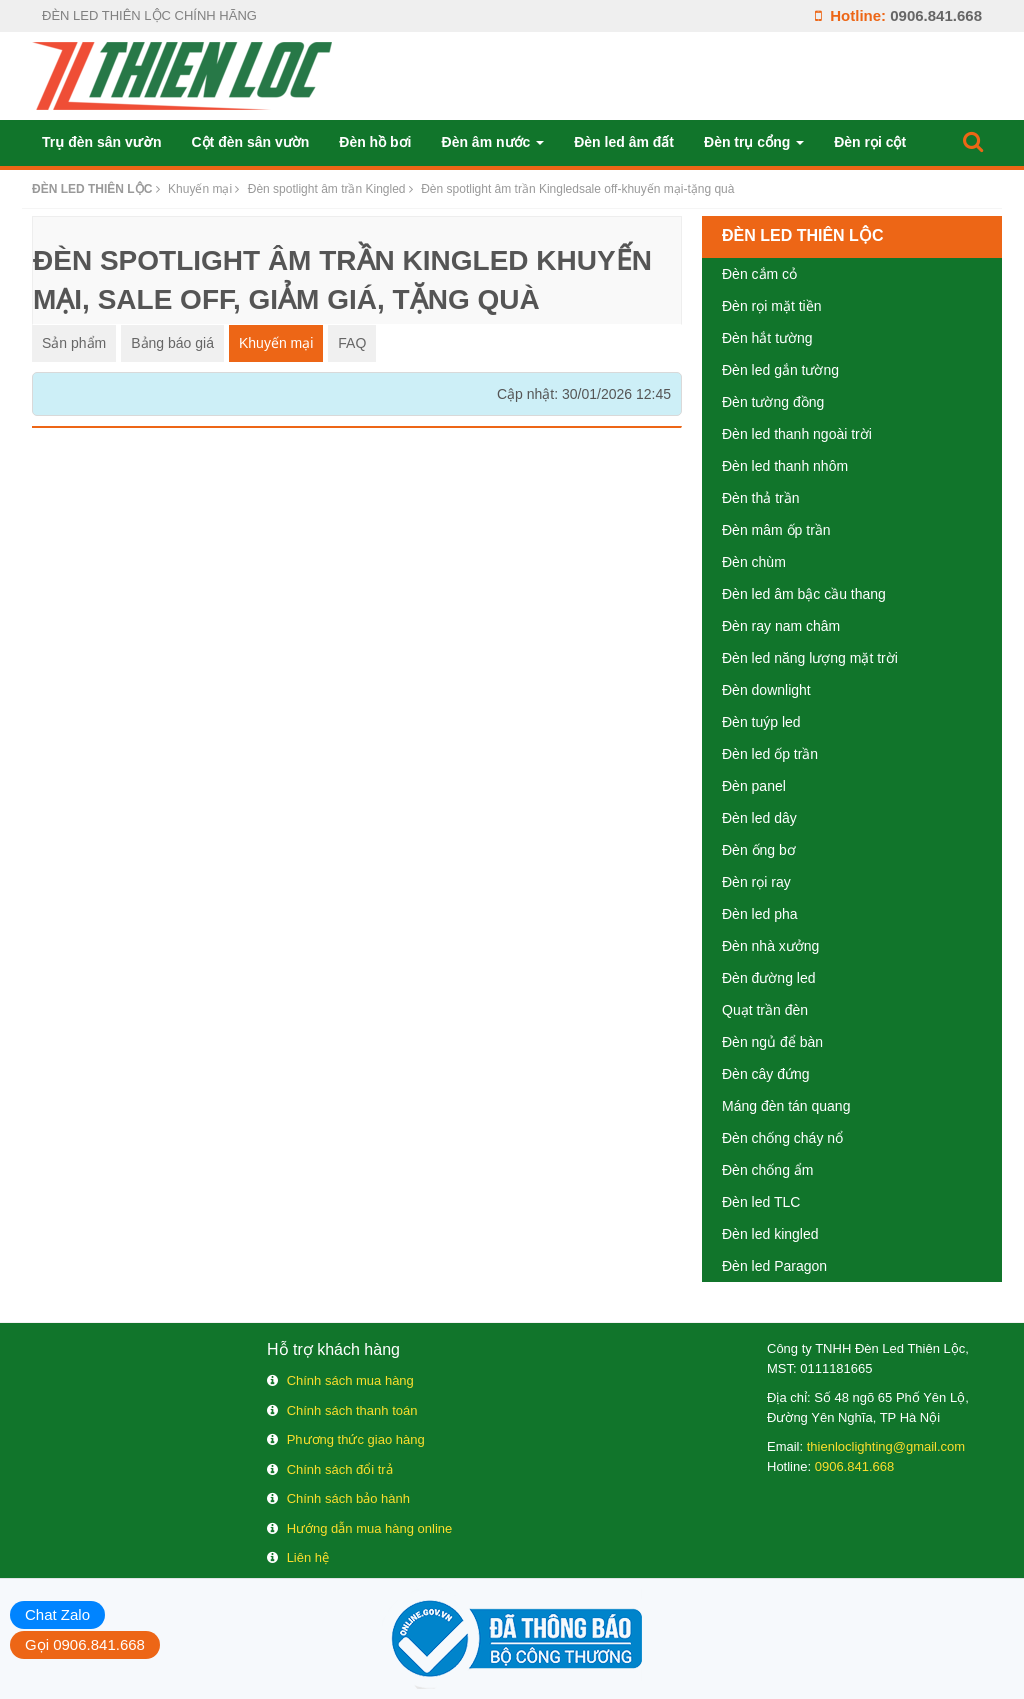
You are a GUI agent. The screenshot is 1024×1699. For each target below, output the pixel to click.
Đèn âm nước (493, 142)
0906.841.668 (936, 15)
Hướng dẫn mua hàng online (370, 1528)
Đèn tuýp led (761, 722)
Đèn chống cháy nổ (782, 1138)
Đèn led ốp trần (770, 754)
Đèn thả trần (760, 498)
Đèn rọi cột (870, 142)
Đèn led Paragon (774, 1266)
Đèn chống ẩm (767, 1170)
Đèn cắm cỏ (759, 274)
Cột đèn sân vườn (250, 142)
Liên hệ (308, 1557)
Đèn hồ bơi (375, 142)
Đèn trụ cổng (754, 142)
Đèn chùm (754, 562)
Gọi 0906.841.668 (85, 1644)
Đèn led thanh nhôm (785, 466)
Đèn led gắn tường (780, 370)
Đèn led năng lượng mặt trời (810, 658)
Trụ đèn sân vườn (101, 142)
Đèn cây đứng (766, 1074)
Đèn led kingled (770, 1234)
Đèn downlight (766, 690)
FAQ (352, 343)
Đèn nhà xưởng (770, 946)
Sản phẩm (74, 343)
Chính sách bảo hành (348, 1498)
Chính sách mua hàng (350, 1380)
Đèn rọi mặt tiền (771, 306)
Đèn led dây (759, 818)
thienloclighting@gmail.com (886, 1446)
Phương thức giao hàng (356, 1439)
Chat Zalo (57, 1614)
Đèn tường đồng (773, 402)
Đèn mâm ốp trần (776, 530)
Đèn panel (754, 786)
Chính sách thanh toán (352, 1410)
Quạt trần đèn (765, 1010)
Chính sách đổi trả (340, 1469)
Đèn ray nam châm (781, 626)
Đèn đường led (769, 978)
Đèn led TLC (761, 1202)
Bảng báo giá (172, 343)
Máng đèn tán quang (786, 1106)
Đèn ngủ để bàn (772, 1042)
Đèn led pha (760, 914)
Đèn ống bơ (759, 850)
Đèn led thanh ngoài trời (797, 434)
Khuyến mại (276, 343)
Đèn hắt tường (767, 338)
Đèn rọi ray (756, 882)
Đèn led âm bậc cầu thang (804, 594)
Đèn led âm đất (624, 142)
